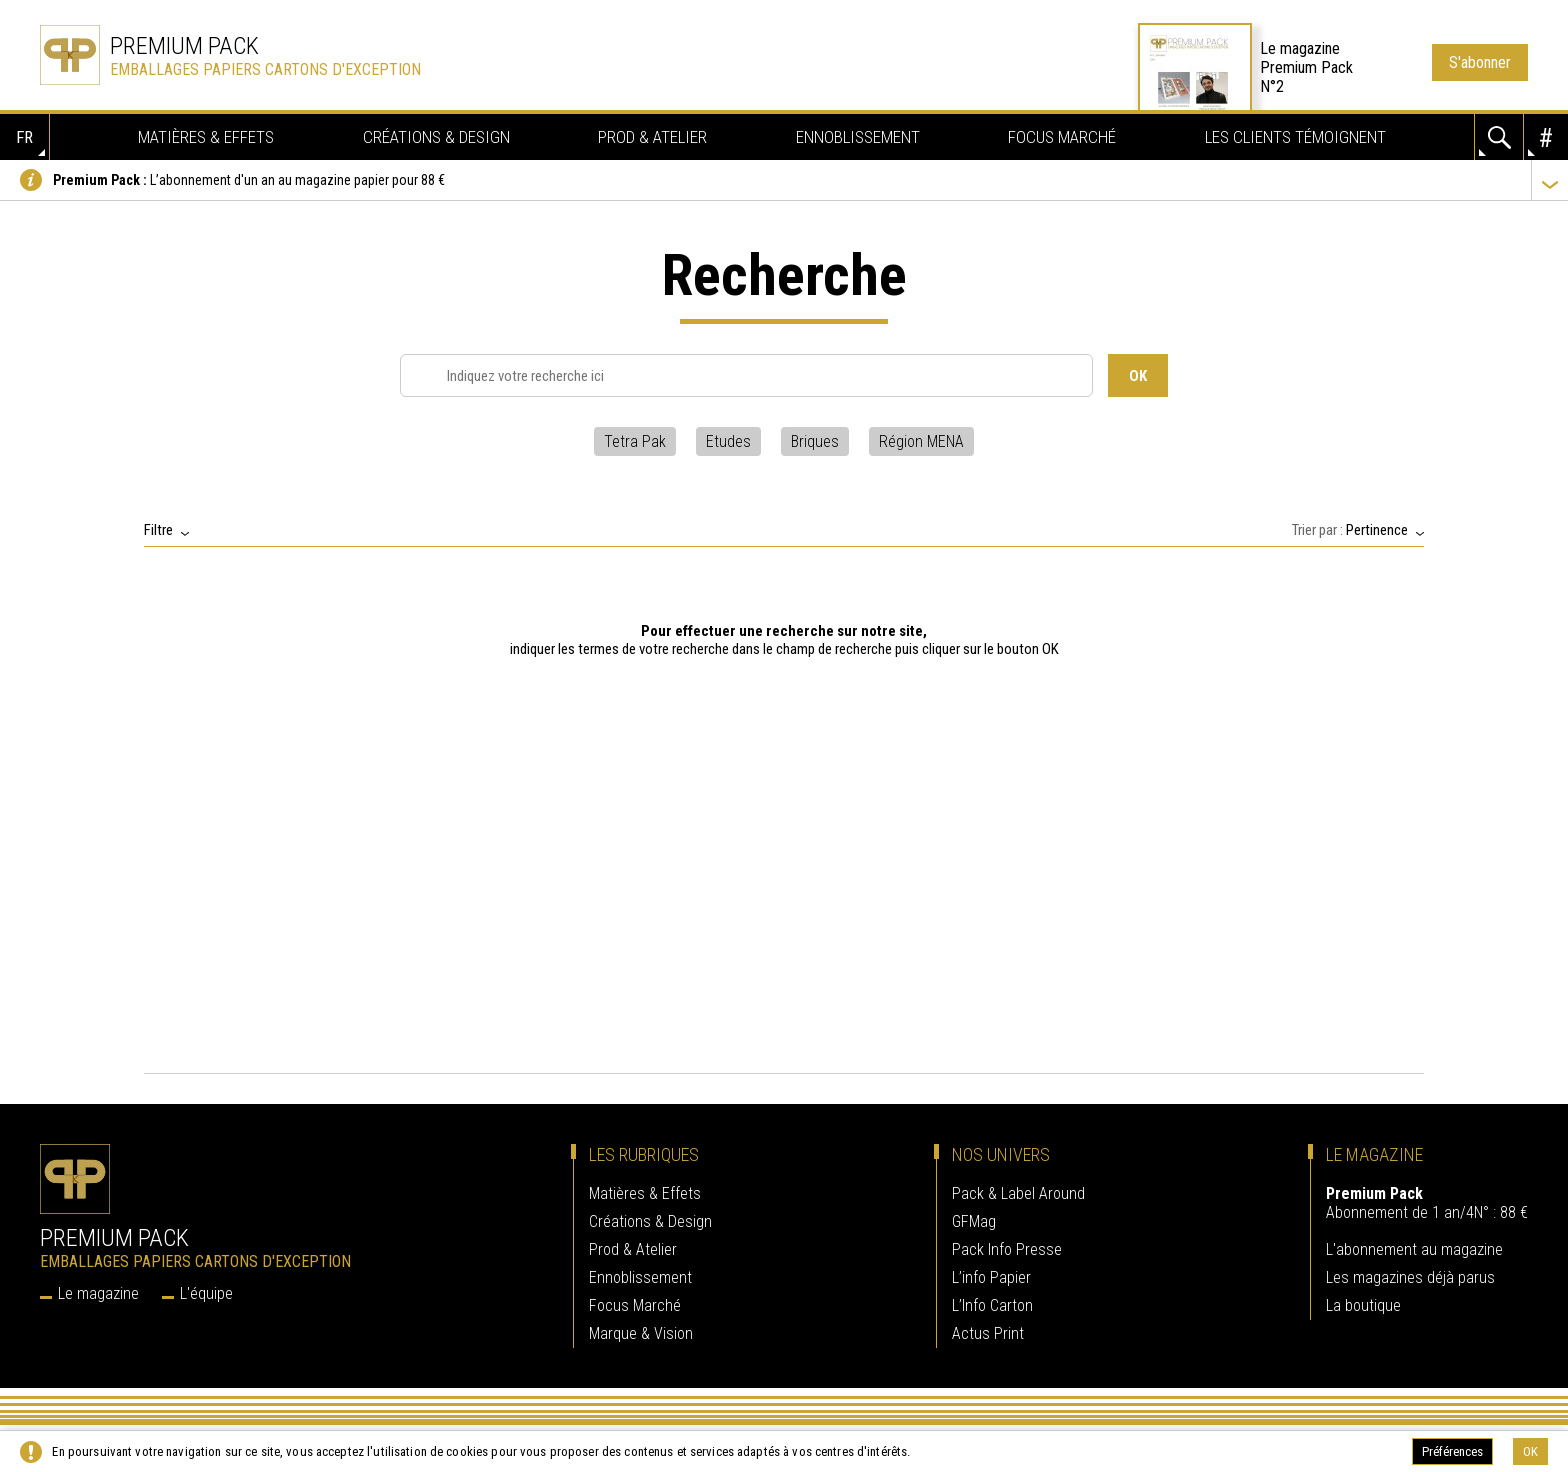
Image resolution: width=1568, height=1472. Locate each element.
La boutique (1363, 1299)
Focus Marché (1062, 137)
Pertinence (1377, 524)
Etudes (728, 435)
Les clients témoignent (1295, 137)
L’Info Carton (992, 1299)
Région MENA (921, 435)
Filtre (158, 524)
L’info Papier (991, 1271)
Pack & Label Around (1018, 1187)
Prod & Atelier (652, 137)
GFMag (974, 1215)
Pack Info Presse (1007, 1243)
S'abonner (1480, 62)
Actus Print (988, 1327)
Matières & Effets (206, 137)
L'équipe (206, 1287)
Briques (815, 435)
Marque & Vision (641, 1327)
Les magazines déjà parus (1410, 1271)
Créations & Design (436, 137)
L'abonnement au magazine (1414, 1243)
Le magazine (98, 1287)
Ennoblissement (858, 137)
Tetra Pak (635, 435)
